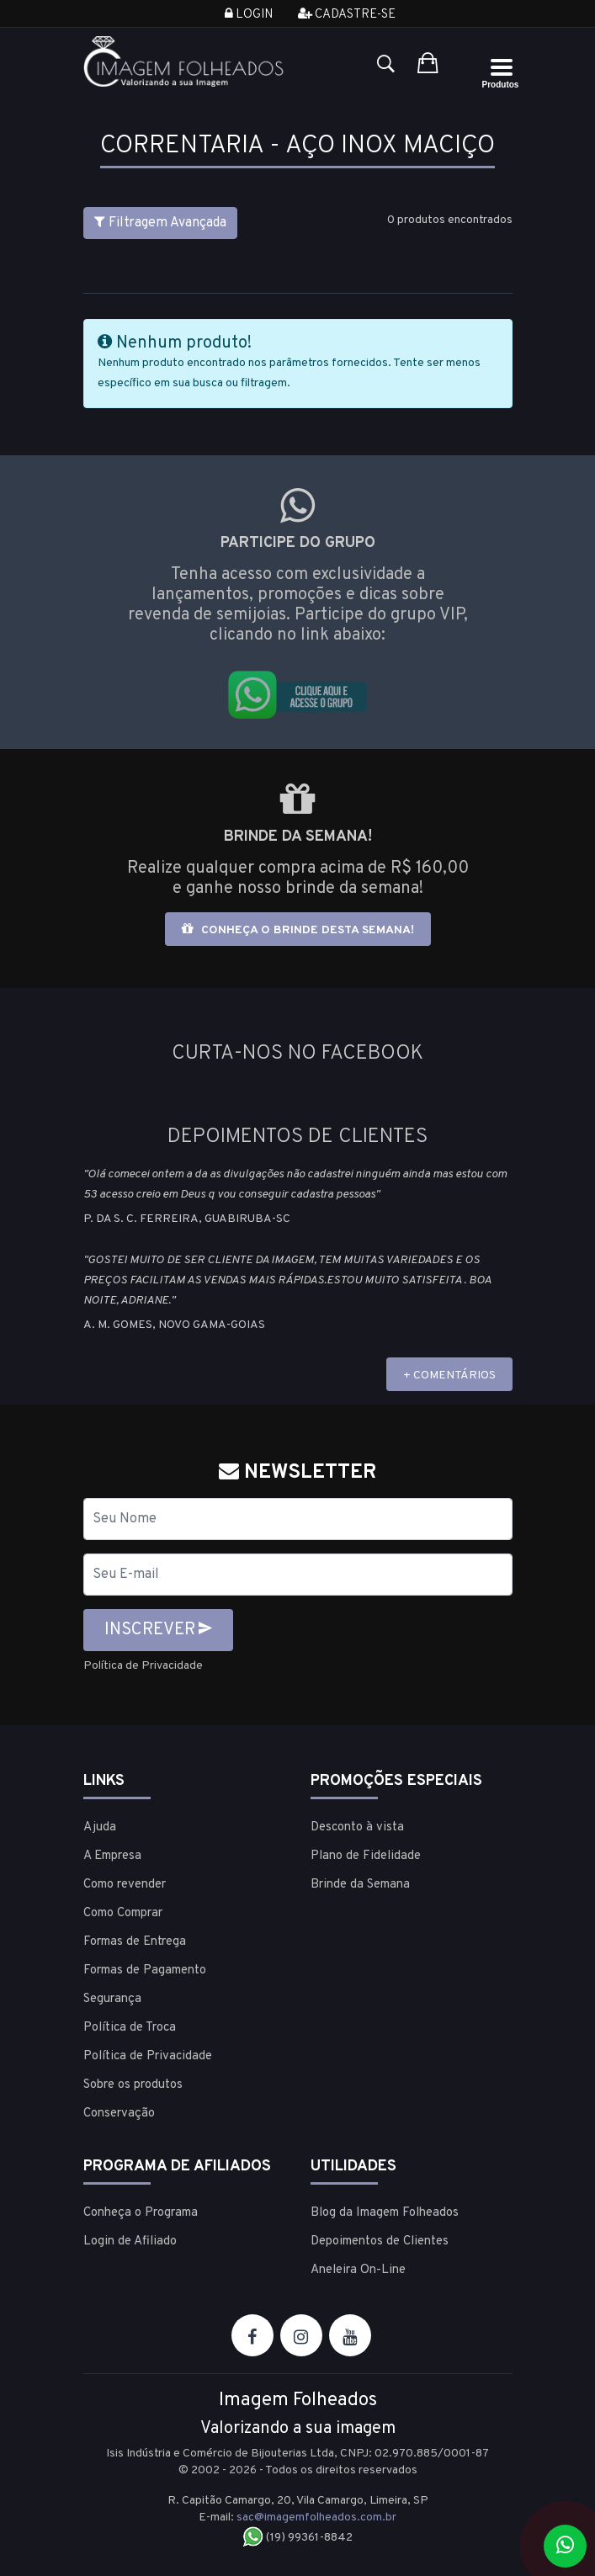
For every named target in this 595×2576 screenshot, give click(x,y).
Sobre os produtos (133, 2085)
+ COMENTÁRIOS (449, 1375)
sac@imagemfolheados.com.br (316, 2517)
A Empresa (112, 1856)
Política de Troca (129, 2028)
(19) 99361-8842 (297, 2538)
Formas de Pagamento (144, 1970)
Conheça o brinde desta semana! (298, 929)
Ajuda (99, 1827)
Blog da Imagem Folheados (385, 2213)
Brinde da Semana (360, 1885)
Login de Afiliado (130, 2241)
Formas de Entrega (134, 1942)
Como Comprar (122, 1913)
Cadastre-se (347, 15)
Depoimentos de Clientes (380, 2241)
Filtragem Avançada (160, 223)
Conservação (119, 2114)
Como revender (124, 1885)
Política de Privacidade (143, 1666)
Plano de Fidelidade (366, 1856)
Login (249, 15)
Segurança (112, 1999)
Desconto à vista (357, 1827)
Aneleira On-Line (358, 2270)
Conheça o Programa (140, 2213)
